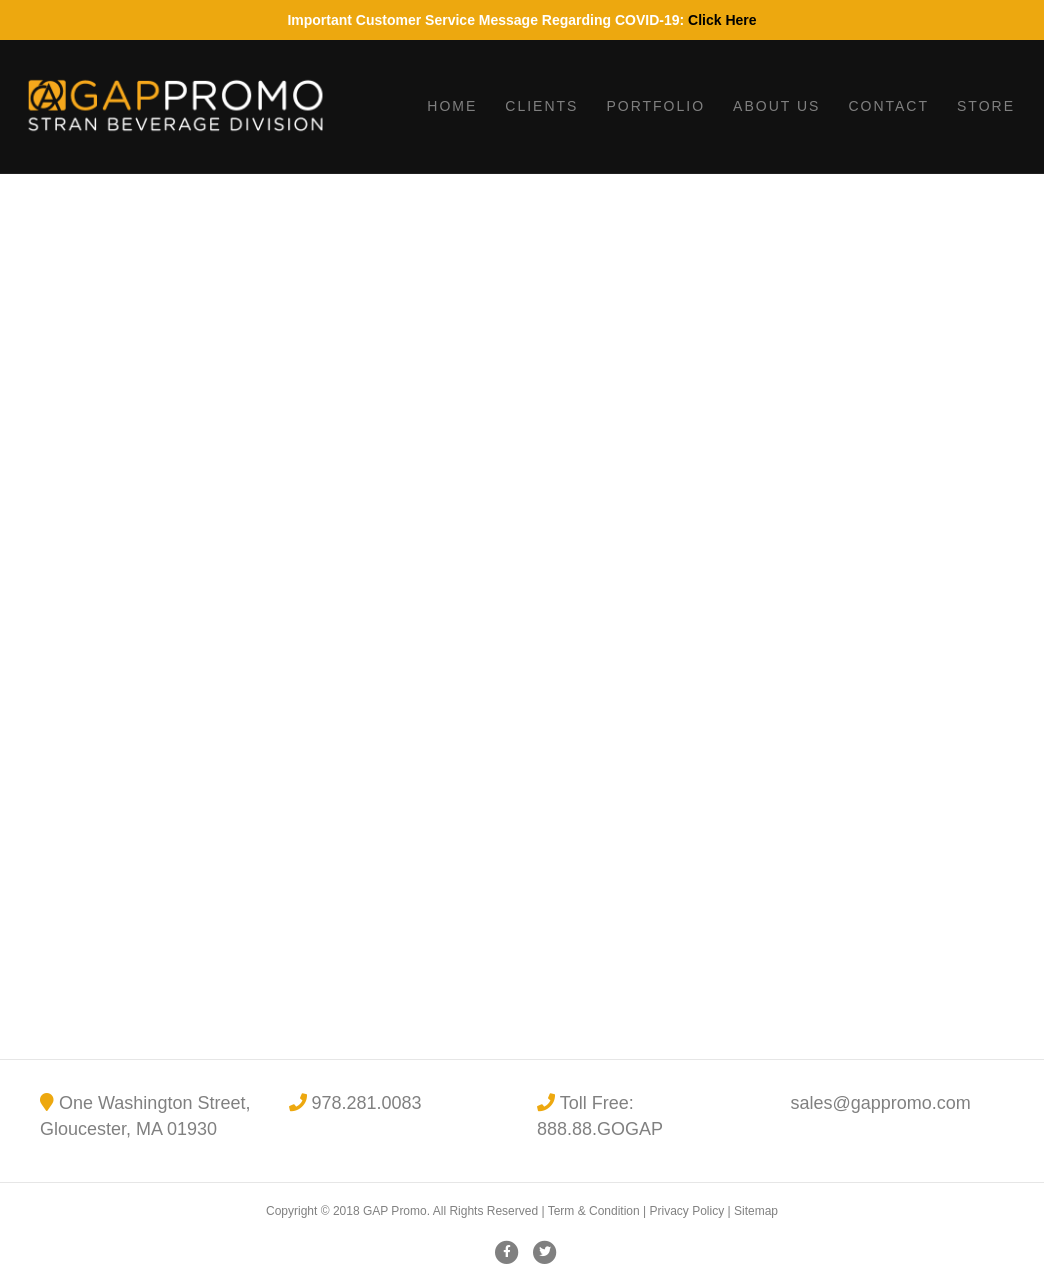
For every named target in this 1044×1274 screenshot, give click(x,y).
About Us (776, 106)
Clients (541, 106)
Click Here (722, 20)
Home (452, 106)
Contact (888, 106)
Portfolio (655, 106)
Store (986, 106)
